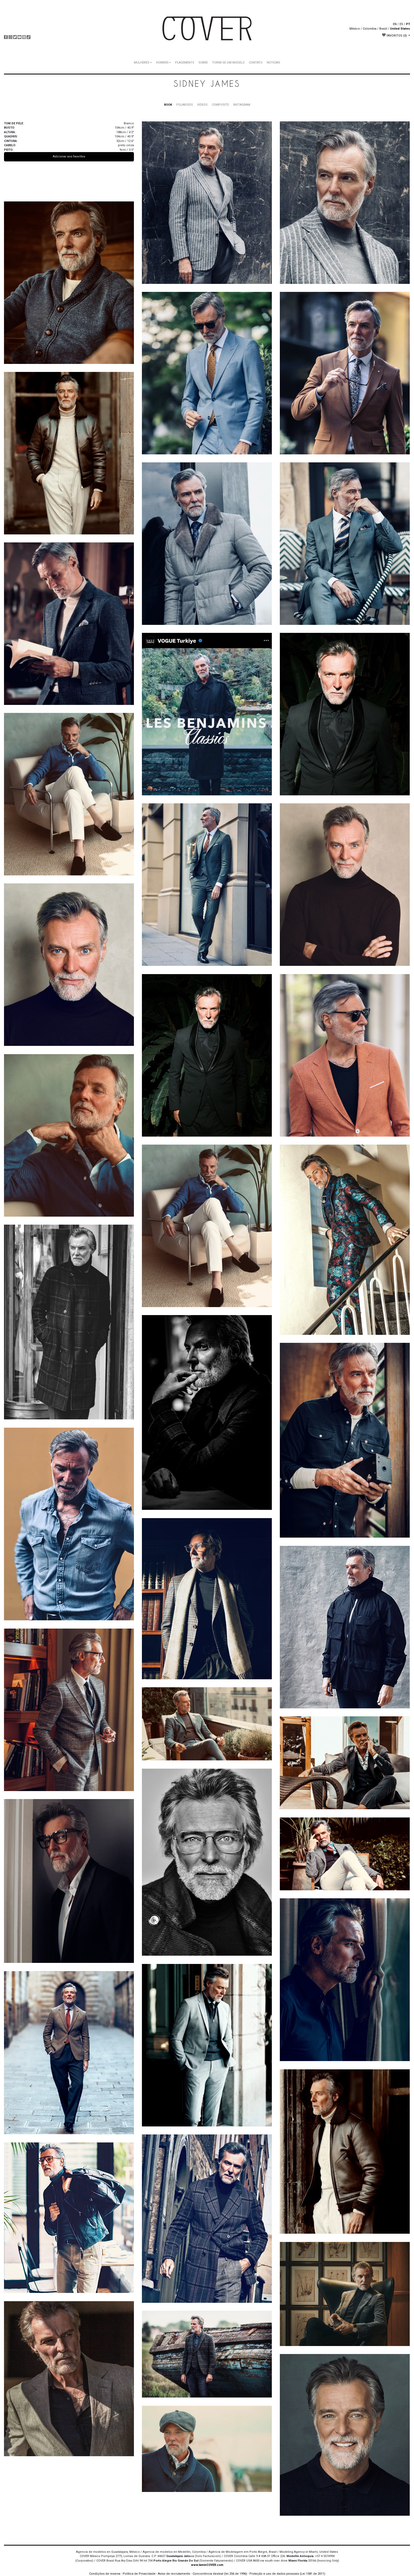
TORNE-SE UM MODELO (228, 62)
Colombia (369, 28)
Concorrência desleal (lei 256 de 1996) (220, 2573)
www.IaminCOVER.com (207, 2565)
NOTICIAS (273, 62)
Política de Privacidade (139, 2573)
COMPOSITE (220, 104)
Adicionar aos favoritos (69, 156)
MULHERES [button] (141, 62)
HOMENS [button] (162, 62)
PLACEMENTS (184, 62)
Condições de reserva (104, 2573)
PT (408, 24)
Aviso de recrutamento (174, 2573)
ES (401, 24)
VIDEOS (202, 104)
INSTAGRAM (241, 104)
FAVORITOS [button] (395, 35)
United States (400, 28)
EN (395, 24)
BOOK (168, 104)
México (354, 28)
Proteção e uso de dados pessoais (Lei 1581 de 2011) (287, 2573)
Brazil (383, 28)
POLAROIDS (184, 104)
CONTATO (255, 62)
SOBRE (203, 62)
